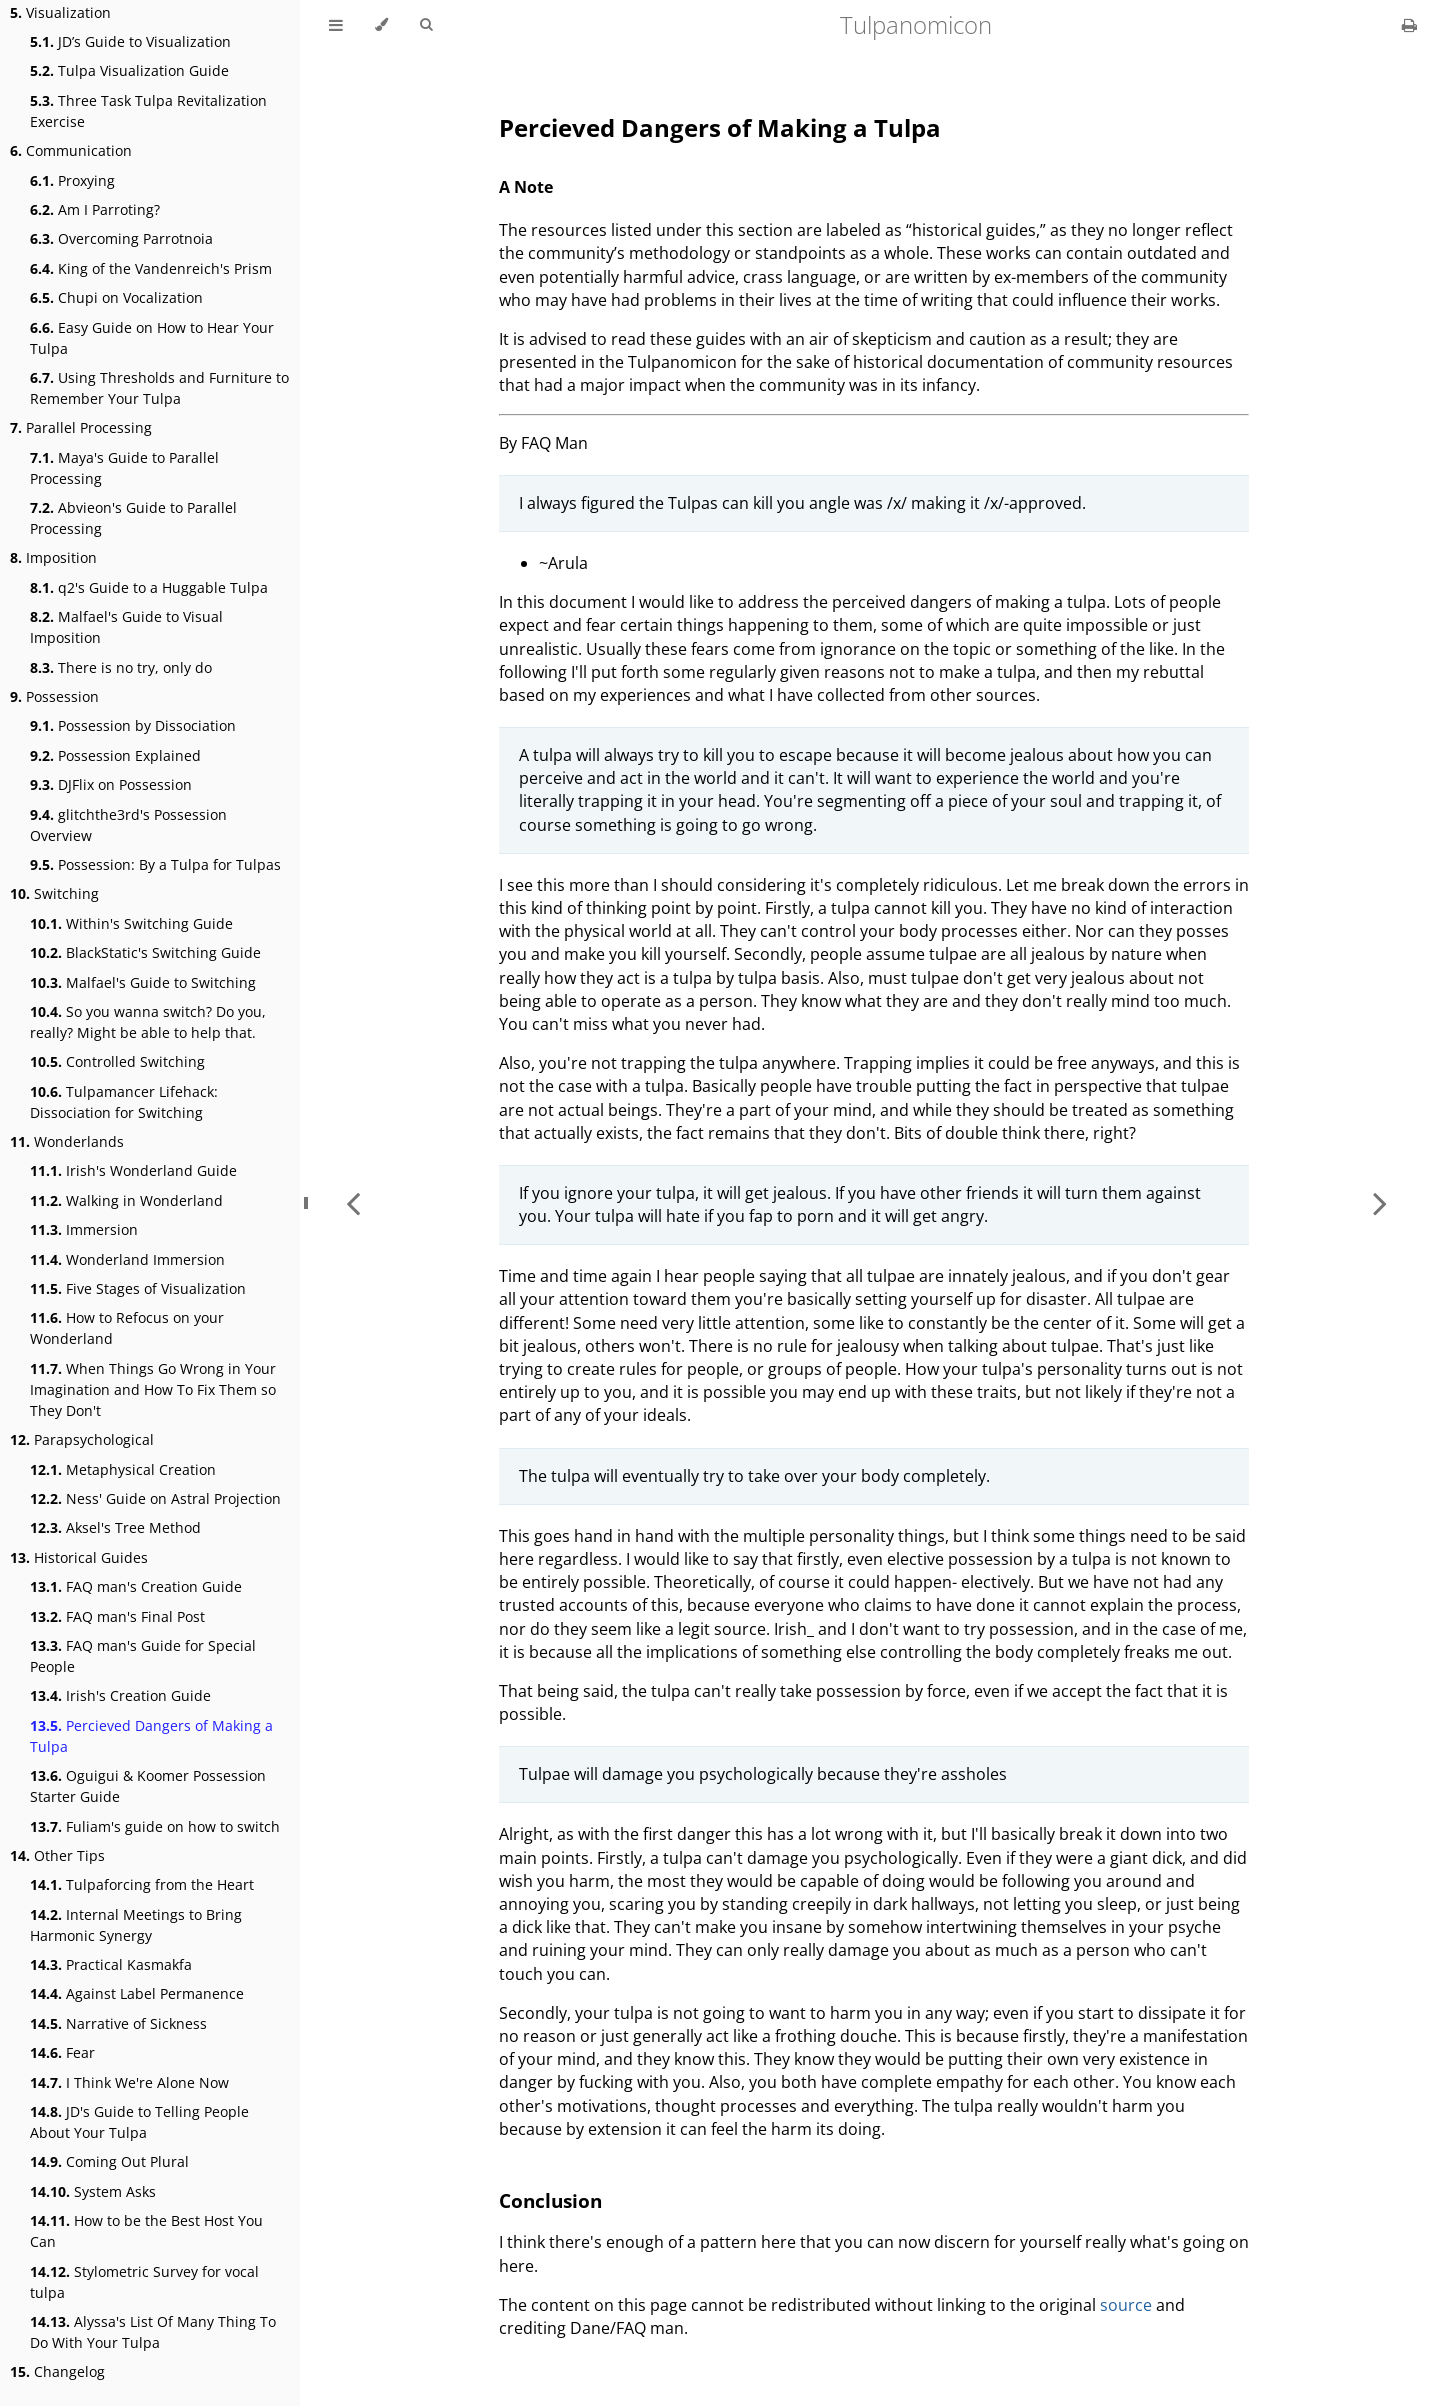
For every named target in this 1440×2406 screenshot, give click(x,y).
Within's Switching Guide (131, 923)
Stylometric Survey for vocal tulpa (144, 2282)
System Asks (93, 2191)
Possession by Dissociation (133, 725)
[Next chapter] (1380, 1203)
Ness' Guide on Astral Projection (155, 1498)
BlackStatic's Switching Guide (145, 952)
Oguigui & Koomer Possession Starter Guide (148, 1786)
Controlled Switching (117, 1061)
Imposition (53, 557)
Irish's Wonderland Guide (133, 1170)
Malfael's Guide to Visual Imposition (126, 627)
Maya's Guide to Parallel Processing (124, 468)
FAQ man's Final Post (117, 1616)
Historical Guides (79, 1557)
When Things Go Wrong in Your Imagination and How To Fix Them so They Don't (153, 1389)
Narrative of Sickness (118, 2023)
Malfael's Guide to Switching (143, 982)
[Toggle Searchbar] (426, 25)
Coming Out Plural (109, 2161)
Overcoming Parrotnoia (121, 238)
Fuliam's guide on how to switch (155, 1826)
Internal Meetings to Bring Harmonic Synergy (136, 1925)
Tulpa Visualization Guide (129, 70)
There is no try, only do (121, 667)
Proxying (72, 180)
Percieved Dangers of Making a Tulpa (151, 1736)
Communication (71, 150)
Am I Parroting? (95, 209)
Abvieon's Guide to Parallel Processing (133, 518)
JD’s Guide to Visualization (130, 41)
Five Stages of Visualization (138, 1288)
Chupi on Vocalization (116, 297)
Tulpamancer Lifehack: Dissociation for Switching (124, 1102)
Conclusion (550, 2200)
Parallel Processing (81, 427)
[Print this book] (1409, 25)
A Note (526, 187)
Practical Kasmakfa (111, 1964)
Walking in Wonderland (126, 1200)
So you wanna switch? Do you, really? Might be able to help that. (148, 1022)
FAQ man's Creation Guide (136, 1586)
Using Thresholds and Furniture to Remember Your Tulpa (159, 388)
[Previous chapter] (353, 1203)
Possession (54, 696)
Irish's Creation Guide (120, 1695)
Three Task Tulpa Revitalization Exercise (148, 111)
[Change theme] (381, 25)
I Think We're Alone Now (129, 2082)
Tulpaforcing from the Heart (142, 1884)
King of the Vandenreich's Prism (151, 268)
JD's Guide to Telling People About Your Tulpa (139, 2122)
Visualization (60, 12)
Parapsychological (82, 1439)
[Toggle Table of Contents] (336, 25)
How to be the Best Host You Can (146, 2231)
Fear (62, 2052)
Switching (54, 893)
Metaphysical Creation (123, 1469)
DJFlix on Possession (111, 784)
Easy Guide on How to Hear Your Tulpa (152, 338)
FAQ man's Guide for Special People (143, 1656)
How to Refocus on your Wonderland (127, 1328)
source (1126, 2305)
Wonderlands (67, 1141)
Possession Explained (115, 755)
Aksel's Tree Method (115, 1527)
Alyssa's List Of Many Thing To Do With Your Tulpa (153, 2332)
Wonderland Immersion (127, 1259)
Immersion (84, 1229)
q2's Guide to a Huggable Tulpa (149, 587)
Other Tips (57, 1855)
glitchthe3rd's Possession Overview (128, 825)
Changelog (57, 2371)
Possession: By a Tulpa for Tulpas (155, 864)
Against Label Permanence (137, 1993)
